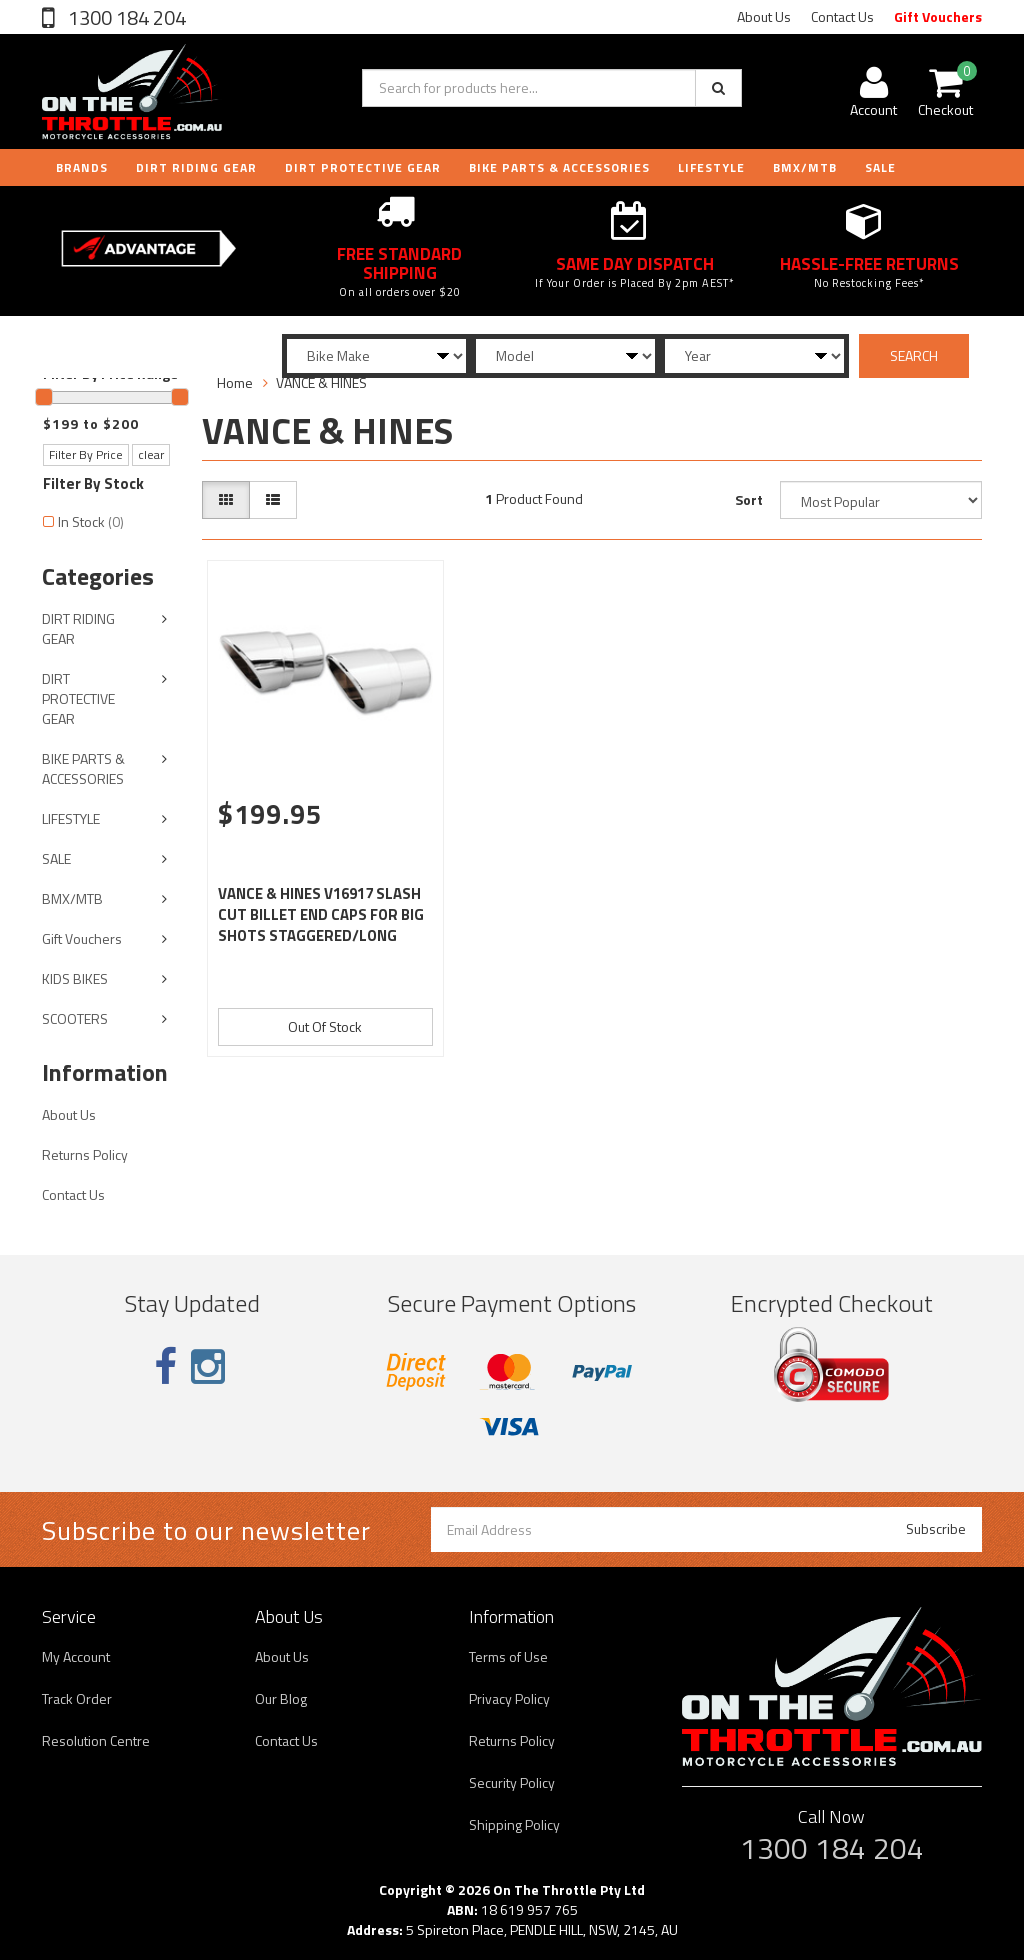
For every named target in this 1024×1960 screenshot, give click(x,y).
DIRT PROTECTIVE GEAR (363, 167)
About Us (764, 16)
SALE (56, 858)
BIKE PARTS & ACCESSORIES (559, 167)
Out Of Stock (325, 1026)
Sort (749, 499)
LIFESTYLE (711, 167)
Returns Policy (85, 1154)
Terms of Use (508, 1656)
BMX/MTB (805, 167)
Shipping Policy (514, 1824)
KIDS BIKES (75, 978)
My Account (76, 1656)
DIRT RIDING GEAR (196, 167)
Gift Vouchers (938, 16)
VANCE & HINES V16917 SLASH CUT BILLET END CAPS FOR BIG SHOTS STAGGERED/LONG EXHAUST (321, 925)
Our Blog (281, 1698)
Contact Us (842, 16)
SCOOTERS (75, 1018)
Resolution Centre (96, 1740)
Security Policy (512, 1782)
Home (235, 382)
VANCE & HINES (321, 382)
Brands (82, 167)
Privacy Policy (509, 1698)
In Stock (91, 521)
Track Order (77, 1698)
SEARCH (914, 355)
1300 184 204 (125, 17)
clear (151, 454)
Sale (880, 167)
